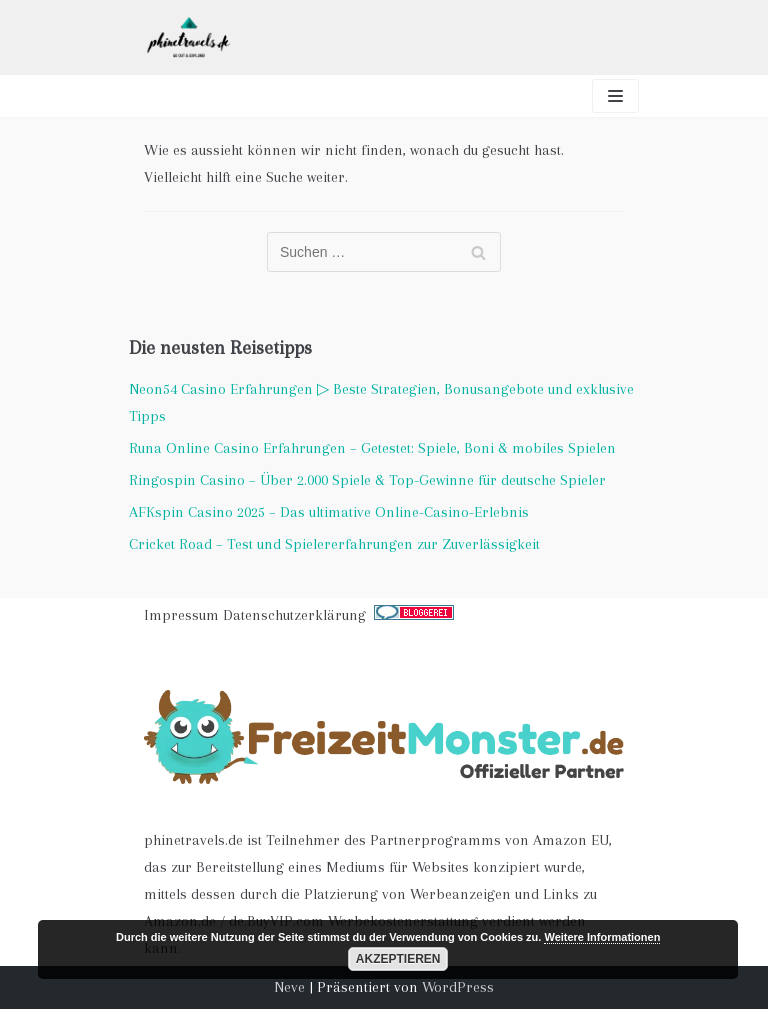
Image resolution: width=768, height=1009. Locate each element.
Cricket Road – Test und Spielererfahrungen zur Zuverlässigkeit (334, 544)
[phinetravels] (189, 37)
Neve (289, 987)
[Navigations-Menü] (615, 96)
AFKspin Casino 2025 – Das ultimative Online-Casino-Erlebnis (329, 512)
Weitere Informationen (602, 937)
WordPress (458, 987)
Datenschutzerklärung (294, 615)
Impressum (181, 615)
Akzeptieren (398, 959)
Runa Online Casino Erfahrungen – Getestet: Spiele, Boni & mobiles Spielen (372, 448)
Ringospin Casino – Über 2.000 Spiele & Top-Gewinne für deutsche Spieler (367, 480)
